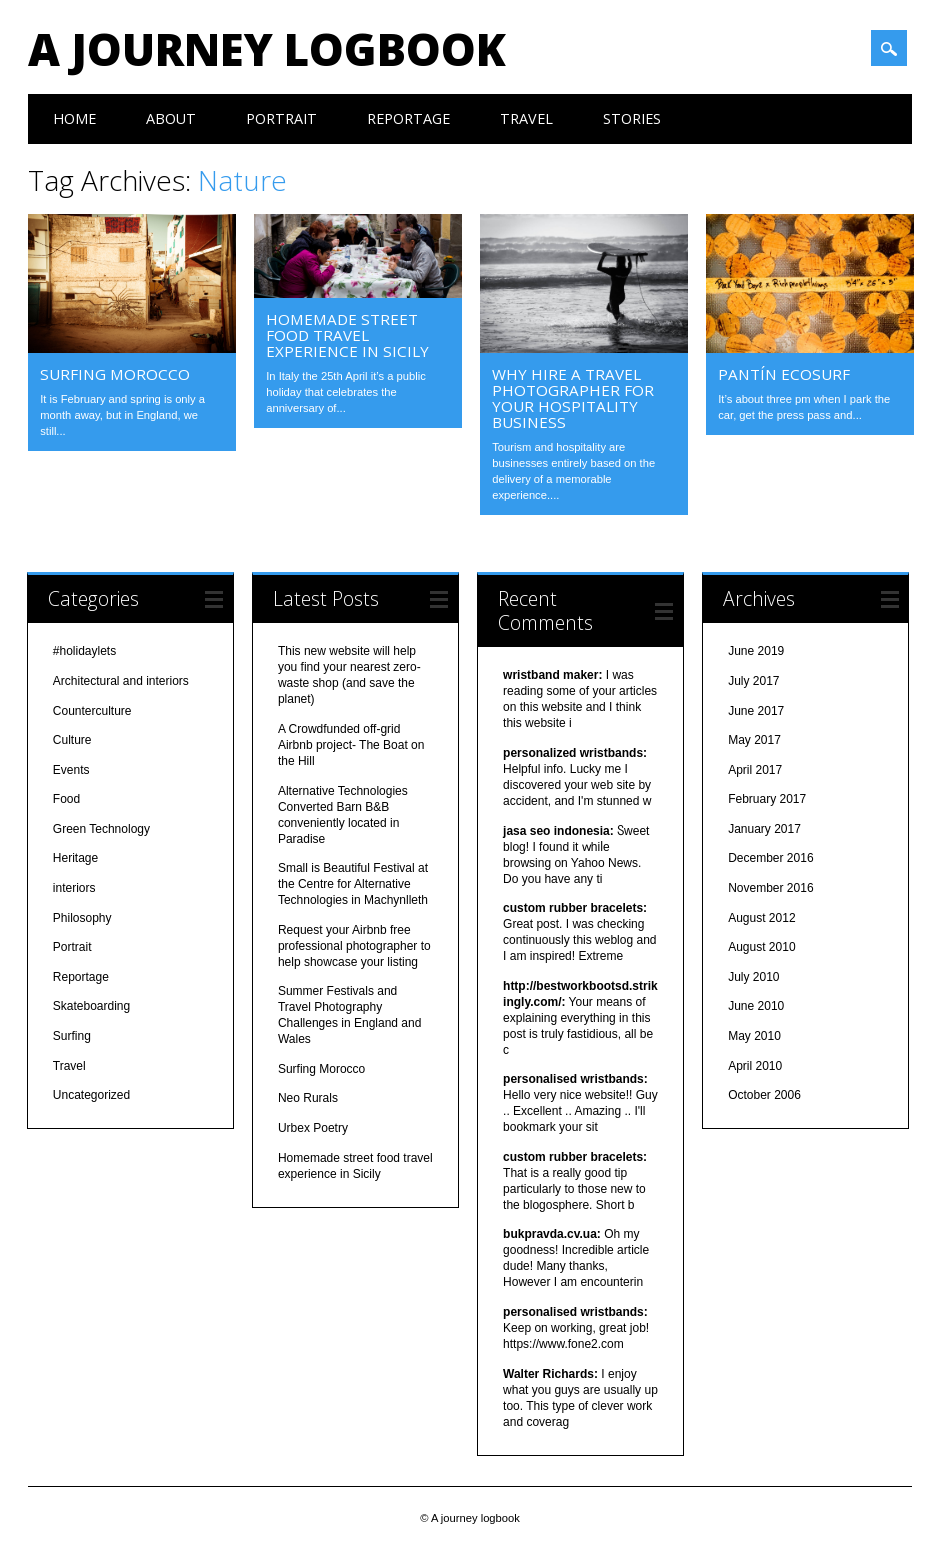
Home (74, 118)
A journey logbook (267, 49)
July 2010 (753, 977)
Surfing (72, 1036)
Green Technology (101, 829)
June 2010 (756, 1006)
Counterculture (92, 711)
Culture (72, 740)
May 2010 (754, 1036)
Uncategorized (91, 1095)
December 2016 (770, 858)
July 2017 (753, 681)
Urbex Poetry (313, 1128)
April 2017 (755, 770)
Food (66, 799)
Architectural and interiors (121, 681)
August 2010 (761, 947)
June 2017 (756, 711)
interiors (74, 888)
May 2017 (754, 740)
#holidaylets (84, 651)
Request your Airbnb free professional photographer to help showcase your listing (354, 946)
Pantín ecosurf (783, 374)
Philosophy (82, 918)
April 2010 (755, 1066)
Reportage (408, 118)
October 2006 (764, 1095)
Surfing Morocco (115, 374)
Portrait (281, 118)
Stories (632, 118)
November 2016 (770, 888)
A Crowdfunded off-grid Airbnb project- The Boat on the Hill (351, 745)
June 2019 (756, 651)
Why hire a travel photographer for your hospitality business (573, 398)
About (171, 118)
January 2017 (764, 829)
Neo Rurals (308, 1098)
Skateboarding (91, 1006)
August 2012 (761, 918)
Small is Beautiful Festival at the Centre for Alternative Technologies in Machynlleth (353, 884)
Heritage (75, 858)
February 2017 (767, 799)
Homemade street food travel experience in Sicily (347, 335)
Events (71, 770)
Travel (526, 118)
